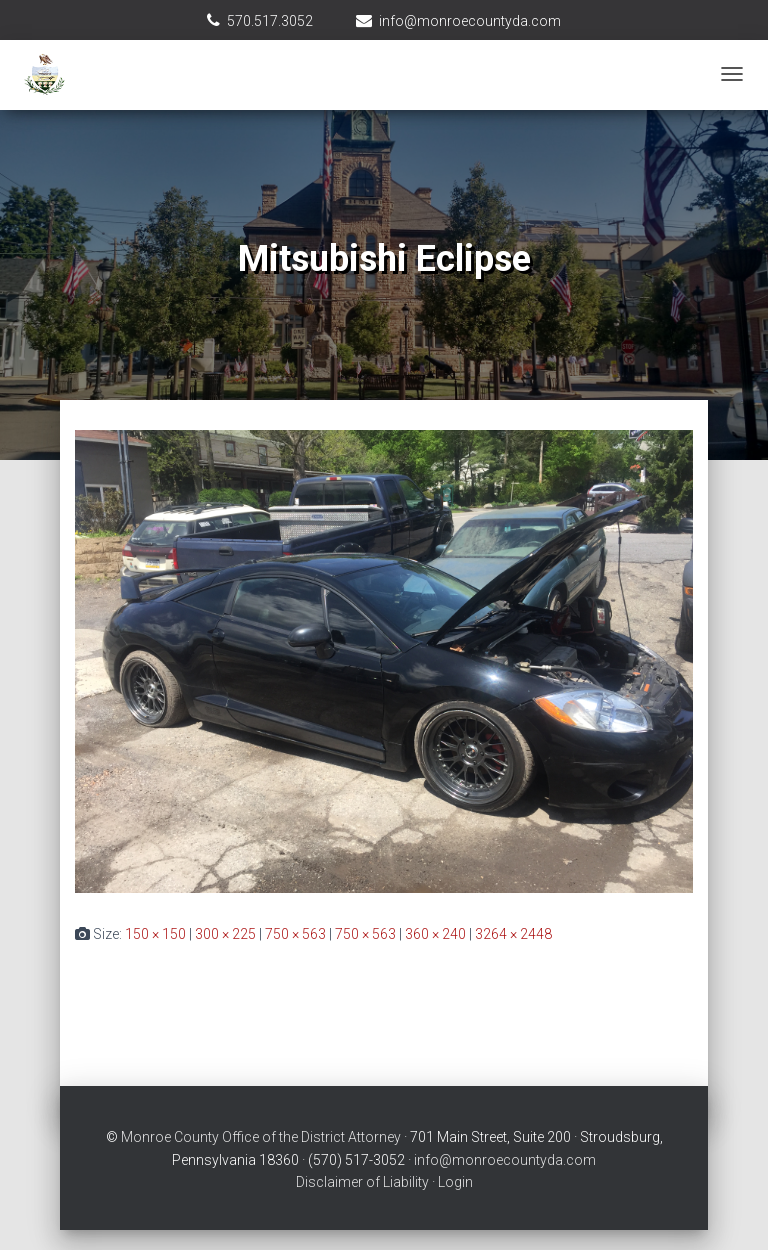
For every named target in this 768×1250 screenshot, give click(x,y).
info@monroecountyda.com (470, 21)
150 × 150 (155, 934)
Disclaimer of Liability (362, 1182)
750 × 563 (295, 934)
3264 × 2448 (513, 934)
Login (455, 1182)
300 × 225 (225, 934)
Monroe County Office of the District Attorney (261, 1137)
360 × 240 (435, 934)
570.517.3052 (270, 21)
